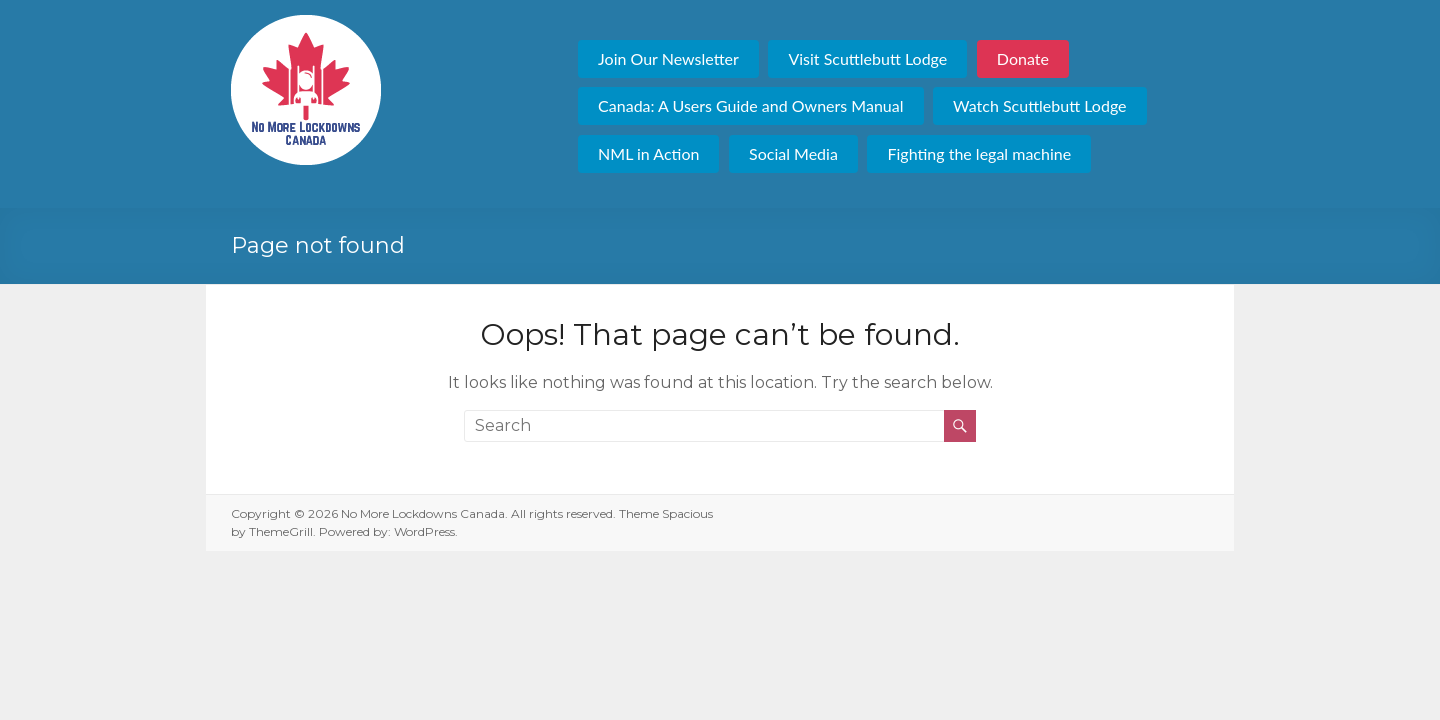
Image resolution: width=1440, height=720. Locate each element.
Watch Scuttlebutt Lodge (1039, 105)
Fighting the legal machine (979, 153)
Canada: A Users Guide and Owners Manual (750, 105)
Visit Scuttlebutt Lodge (867, 58)
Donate (1023, 58)
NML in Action (648, 153)
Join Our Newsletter (668, 58)
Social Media (793, 153)
